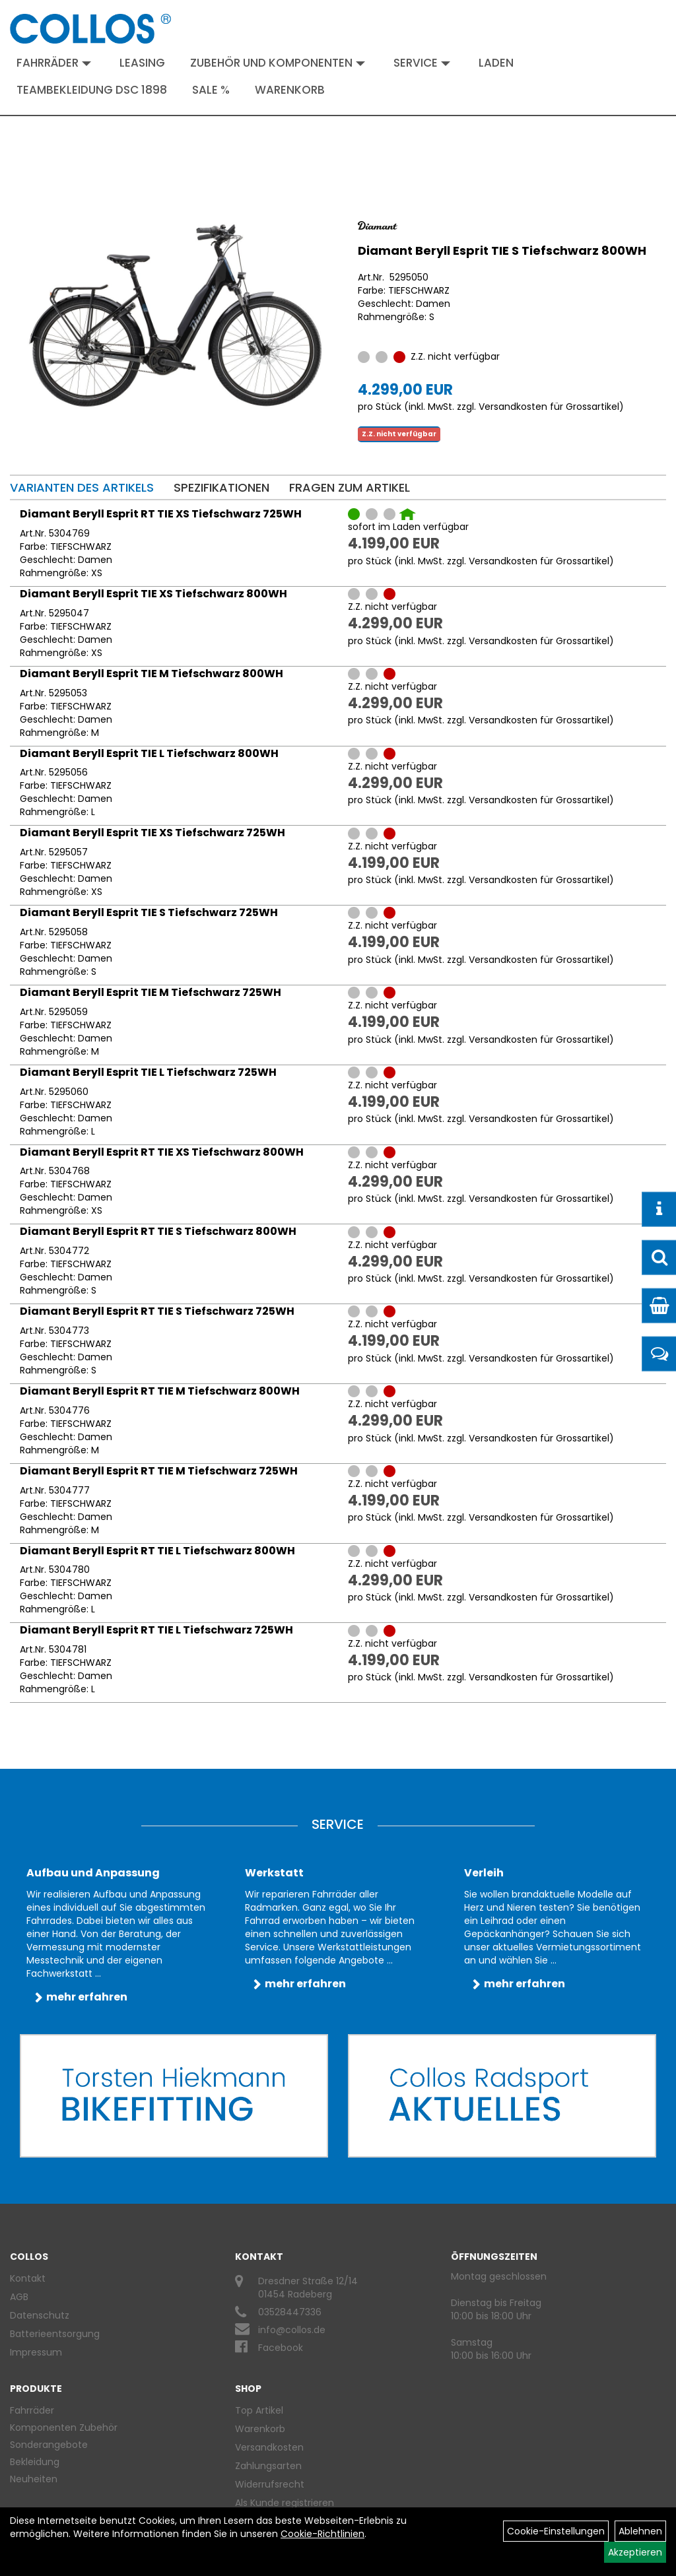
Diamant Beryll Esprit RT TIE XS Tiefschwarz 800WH (162, 1152)
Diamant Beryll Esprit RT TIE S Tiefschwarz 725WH (157, 1311)
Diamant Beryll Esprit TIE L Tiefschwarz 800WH (149, 753)
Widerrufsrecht (269, 2484)
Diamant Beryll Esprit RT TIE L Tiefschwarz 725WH (156, 1629)
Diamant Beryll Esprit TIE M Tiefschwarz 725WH (150, 992)
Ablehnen (640, 2531)
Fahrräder (54, 63)
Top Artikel (259, 2410)
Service (421, 63)
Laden (496, 63)
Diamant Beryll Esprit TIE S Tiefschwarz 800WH (502, 250)
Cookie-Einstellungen (556, 2531)
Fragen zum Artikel (349, 487)
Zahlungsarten (268, 2465)
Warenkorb (290, 90)
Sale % (211, 90)
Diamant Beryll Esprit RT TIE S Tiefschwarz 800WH (158, 1231)
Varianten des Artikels (82, 487)
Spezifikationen (221, 487)
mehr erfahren (86, 1996)
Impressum (36, 2352)
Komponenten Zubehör (64, 2427)
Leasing (142, 63)
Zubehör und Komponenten (277, 63)
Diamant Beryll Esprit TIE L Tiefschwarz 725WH (148, 1072)
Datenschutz (39, 2315)
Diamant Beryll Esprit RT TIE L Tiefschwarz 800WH (157, 1550)
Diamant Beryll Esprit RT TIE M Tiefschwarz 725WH (159, 1470)
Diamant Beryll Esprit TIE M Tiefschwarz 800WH (151, 673)
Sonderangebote (49, 2444)
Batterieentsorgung (55, 2333)
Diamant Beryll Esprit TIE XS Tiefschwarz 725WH (152, 832)
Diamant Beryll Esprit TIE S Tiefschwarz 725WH (149, 912)
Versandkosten (269, 2447)
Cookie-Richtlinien (322, 2533)
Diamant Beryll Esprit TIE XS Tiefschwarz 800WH (153, 593)
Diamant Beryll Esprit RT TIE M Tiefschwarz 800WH (160, 1391)
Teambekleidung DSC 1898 (92, 90)
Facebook (280, 2347)
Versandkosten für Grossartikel (549, 406)
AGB (19, 2296)
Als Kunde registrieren (284, 2502)
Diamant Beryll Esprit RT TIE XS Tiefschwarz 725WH (161, 513)
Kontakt (28, 2278)
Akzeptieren (635, 2552)
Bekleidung (34, 2461)
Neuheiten (33, 2479)
